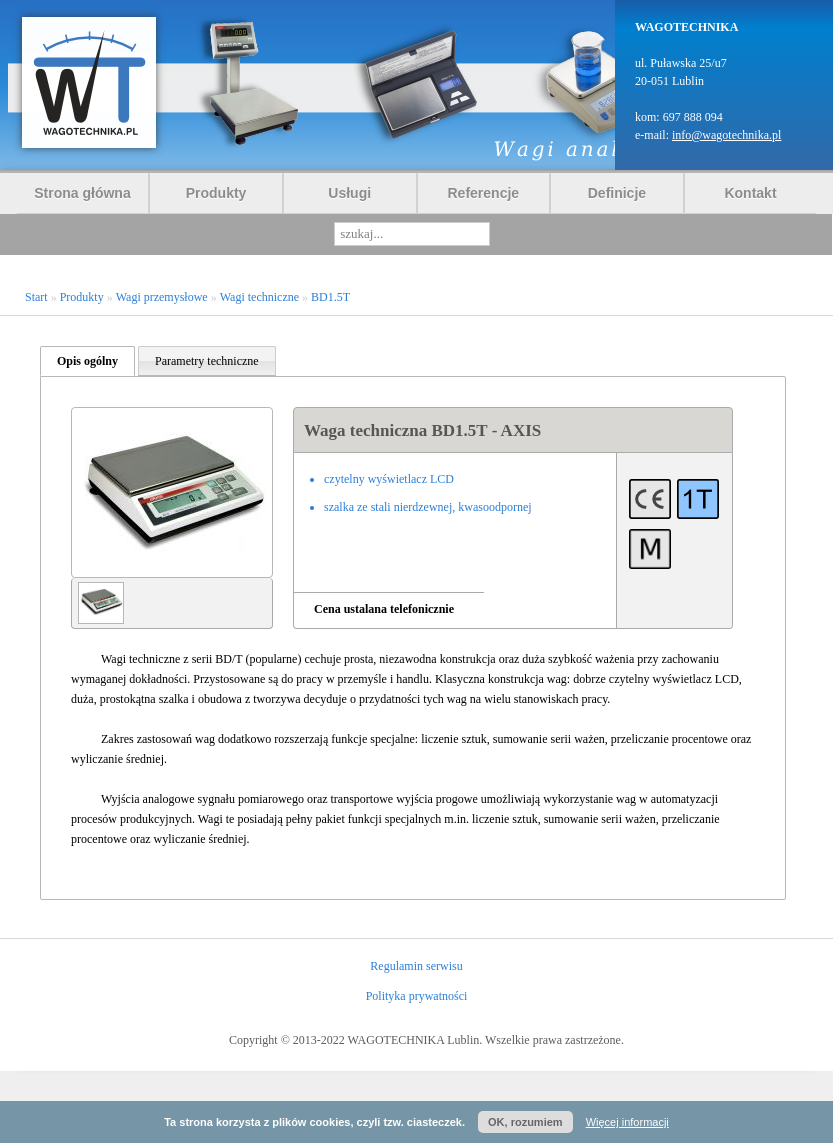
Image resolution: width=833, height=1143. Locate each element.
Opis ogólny (87, 361)
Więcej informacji (627, 1122)
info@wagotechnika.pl (726, 135)
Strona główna (82, 193)
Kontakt (750, 193)
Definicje (617, 193)
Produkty (216, 193)
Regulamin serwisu (416, 966)
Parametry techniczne (207, 361)
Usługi (349, 193)
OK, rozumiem (525, 1122)
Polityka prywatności (417, 996)
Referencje (484, 193)
